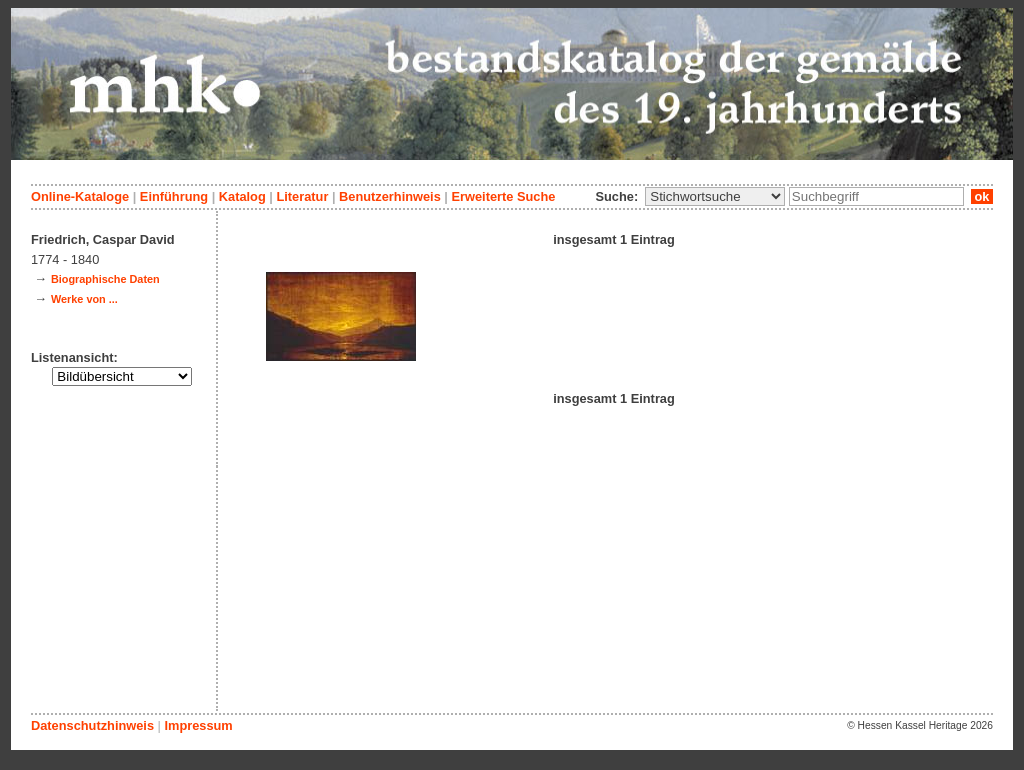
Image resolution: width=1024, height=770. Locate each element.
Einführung (174, 196)
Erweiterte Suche (503, 196)
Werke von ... (84, 299)
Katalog (242, 196)
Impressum (198, 725)
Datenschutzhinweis (92, 725)
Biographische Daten (105, 279)
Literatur (302, 196)
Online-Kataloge (80, 196)
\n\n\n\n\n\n (715, 196)
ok (982, 196)
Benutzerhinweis (390, 196)
